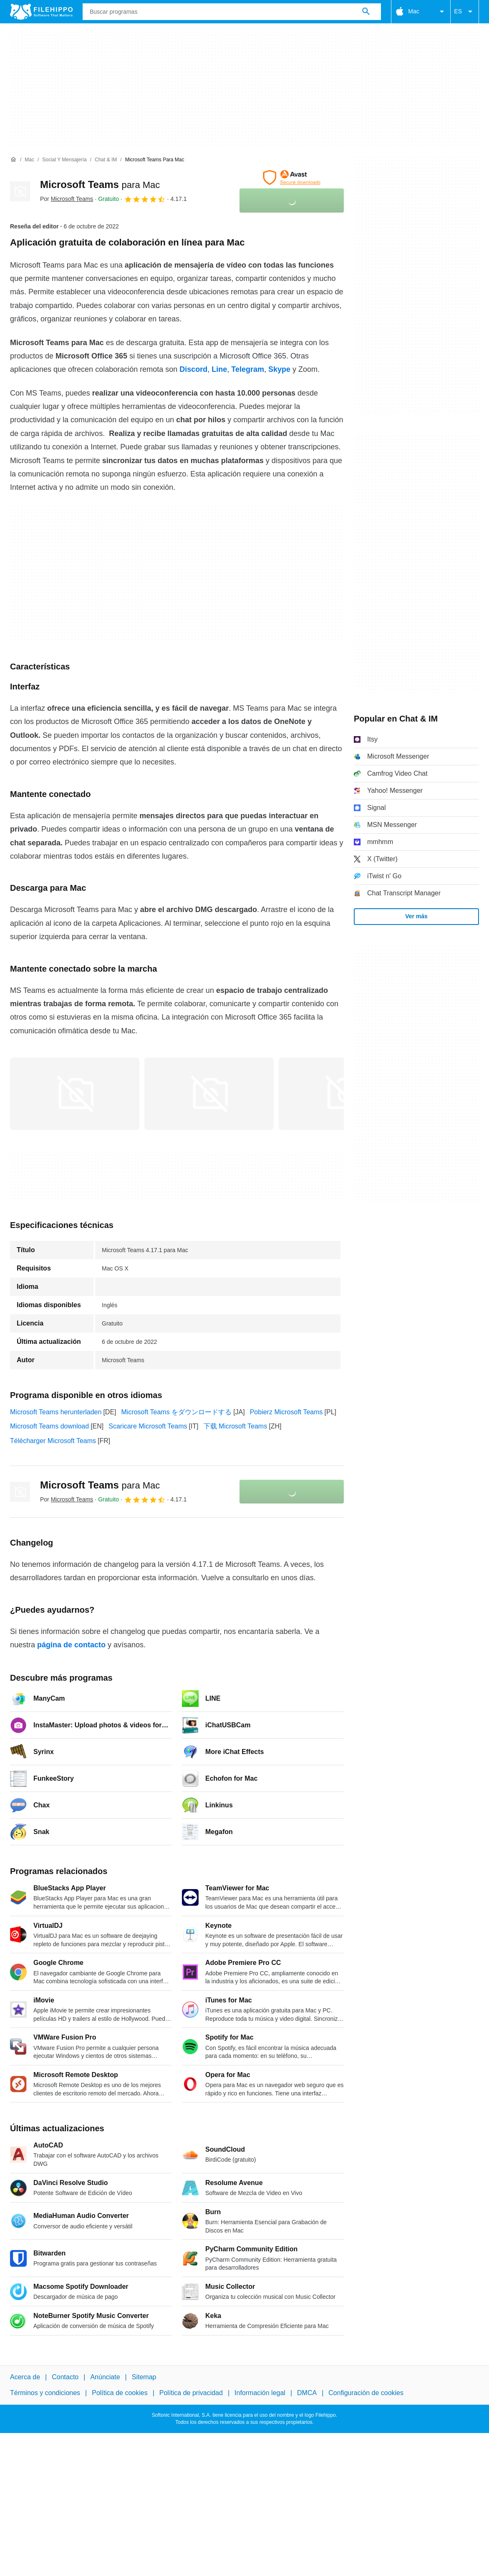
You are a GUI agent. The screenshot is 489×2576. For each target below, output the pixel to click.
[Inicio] (13, 159)
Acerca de (25, 2377)
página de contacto (71, 1645)
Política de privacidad (191, 2392)
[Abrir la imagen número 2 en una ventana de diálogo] (343, 1093)
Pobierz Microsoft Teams (286, 1412)
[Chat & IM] (106, 159)
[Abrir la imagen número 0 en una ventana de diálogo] (74, 1093)
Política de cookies (119, 2392)
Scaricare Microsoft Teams (147, 1426)
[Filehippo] (41, 11)
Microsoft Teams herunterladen (55, 1412)
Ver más (416, 916)
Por (66, 198)
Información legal (259, 2392)
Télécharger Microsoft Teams (53, 1440)
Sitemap (144, 2377)
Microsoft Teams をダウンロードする (176, 1412)
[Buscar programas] (366, 11)
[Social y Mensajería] (64, 159)
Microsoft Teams (100, 184)
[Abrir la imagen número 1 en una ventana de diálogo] (209, 1093)
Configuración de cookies (365, 2392)
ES (464, 12)
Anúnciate (105, 2377)
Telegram (247, 369)
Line (219, 369)
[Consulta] (232, 11)
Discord (193, 369)
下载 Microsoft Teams (235, 1426)
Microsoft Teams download (49, 1426)
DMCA (307, 2392)
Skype (279, 369)
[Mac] (29, 159)
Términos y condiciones (45, 2392)
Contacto (65, 2377)
